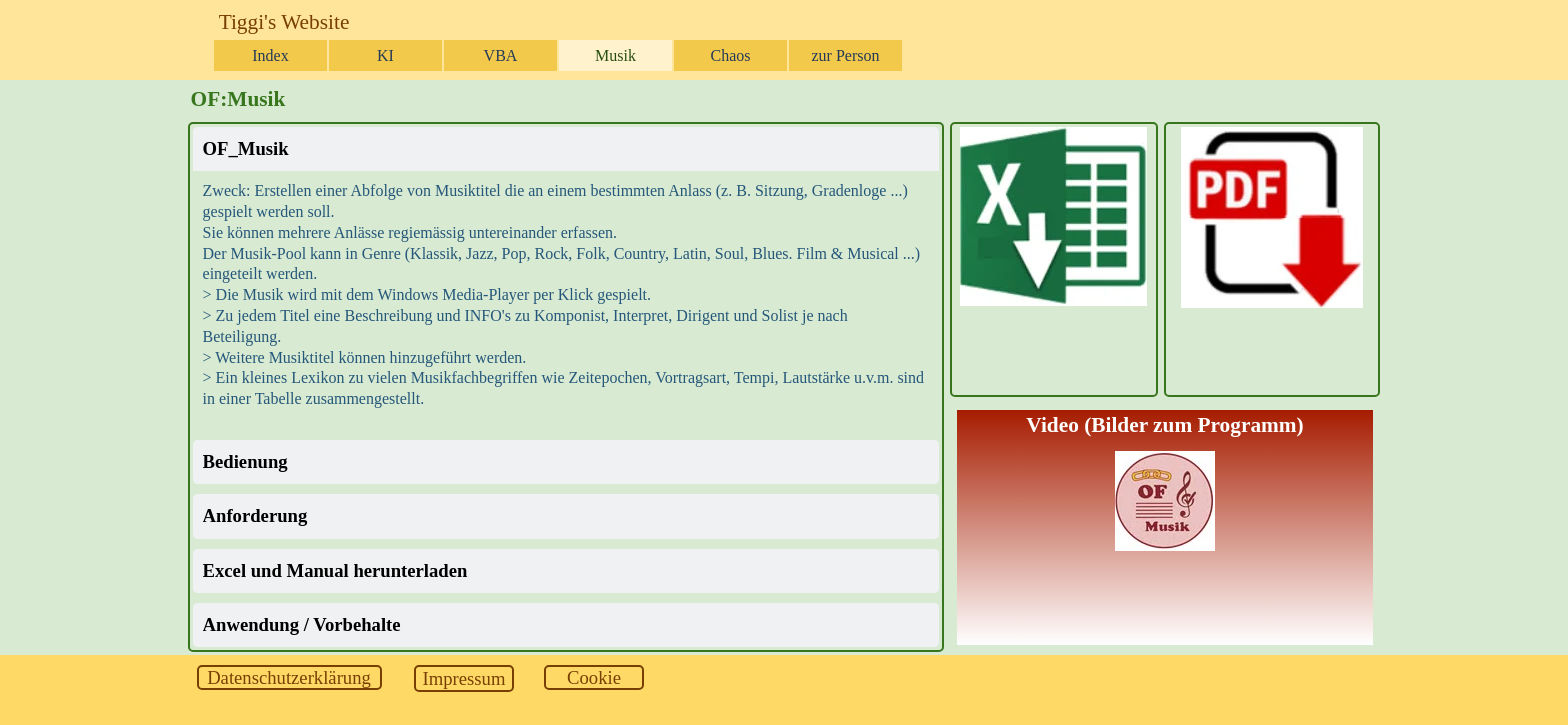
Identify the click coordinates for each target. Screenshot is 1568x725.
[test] (289, 677)
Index (270, 55)
